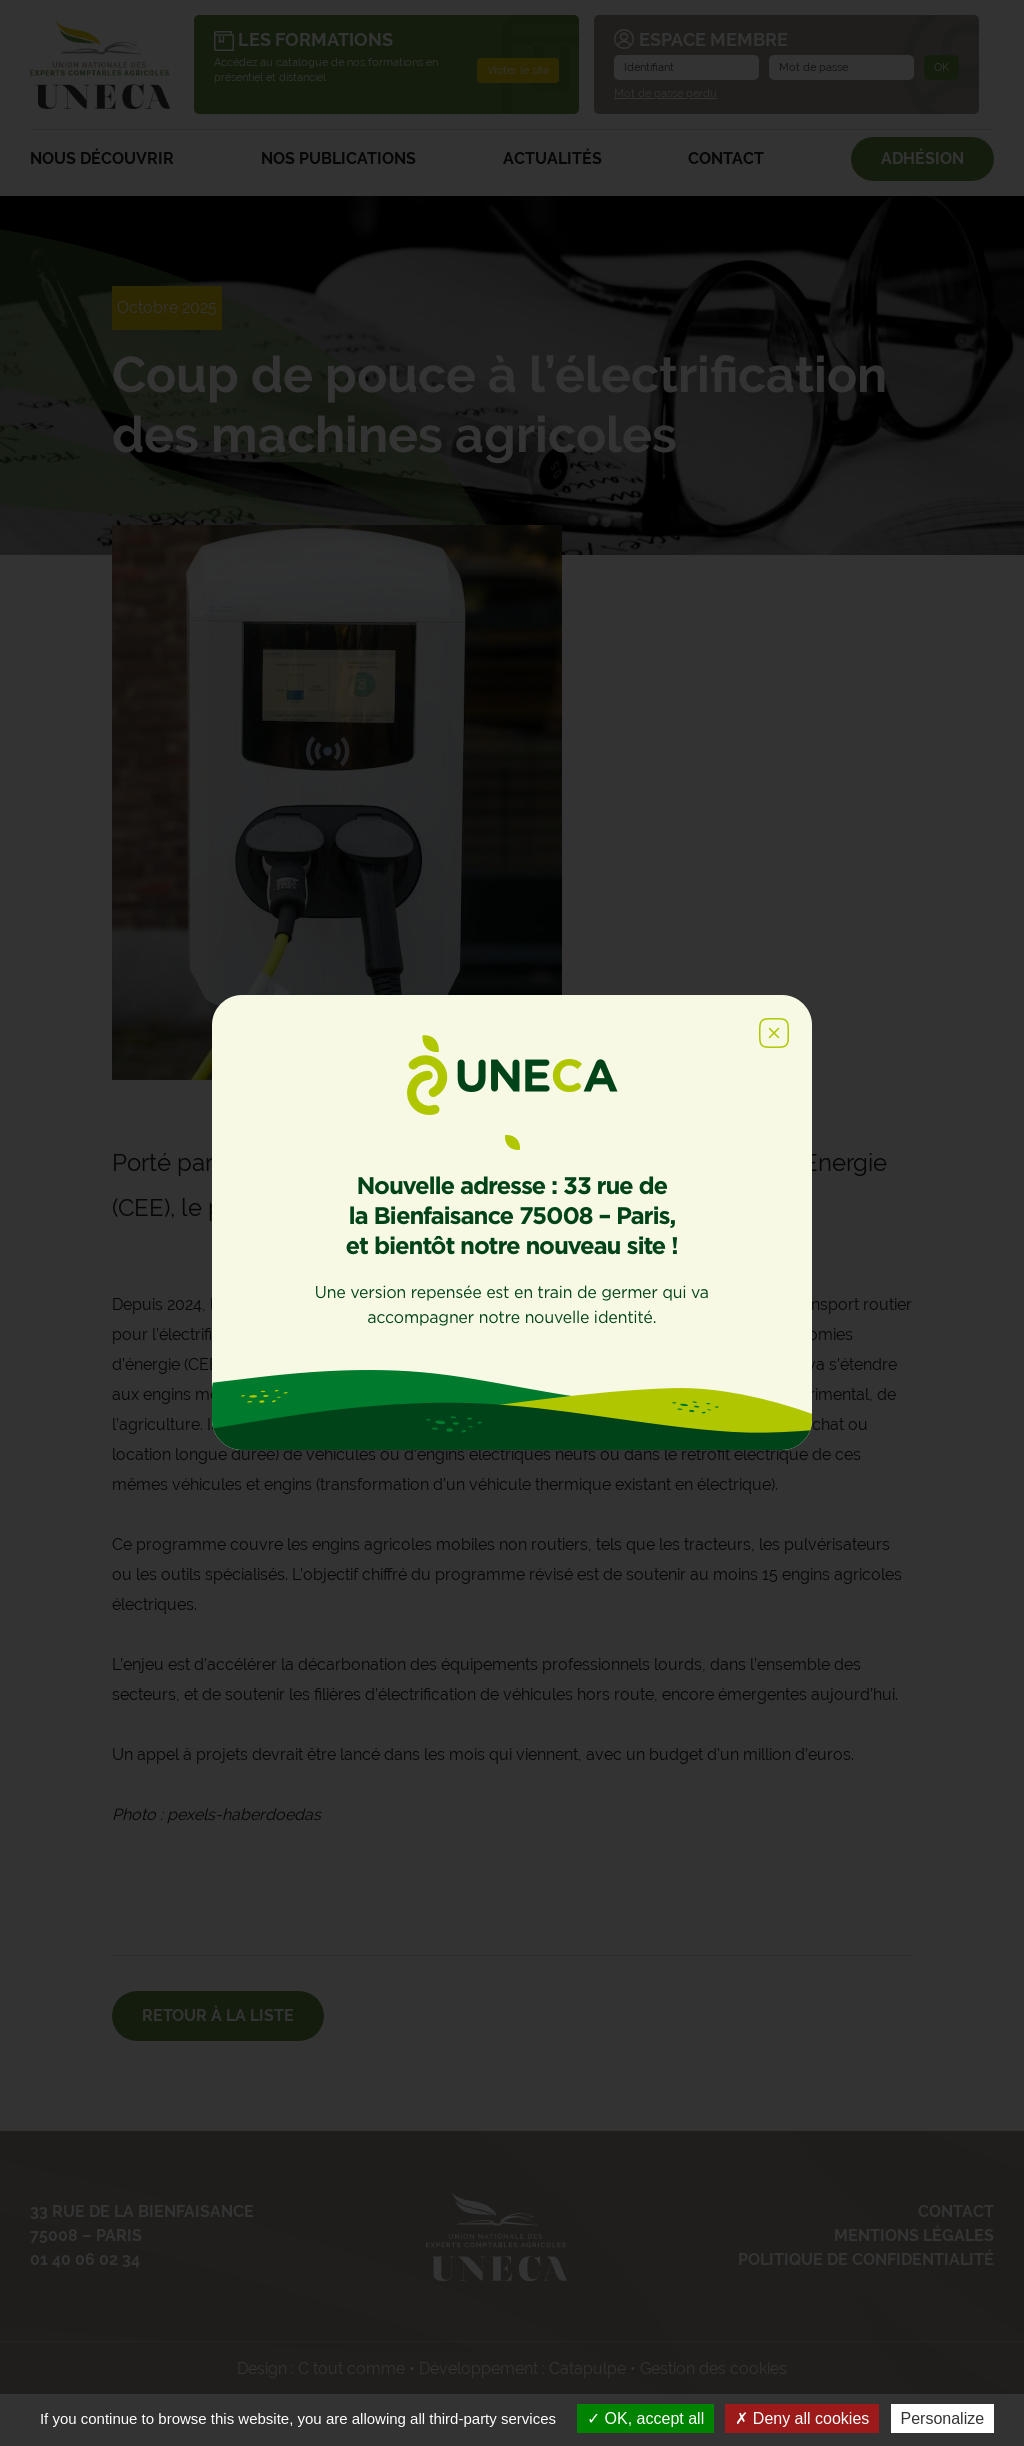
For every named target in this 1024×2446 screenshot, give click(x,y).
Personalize (943, 2418)
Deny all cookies (802, 2418)
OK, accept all (645, 2418)
